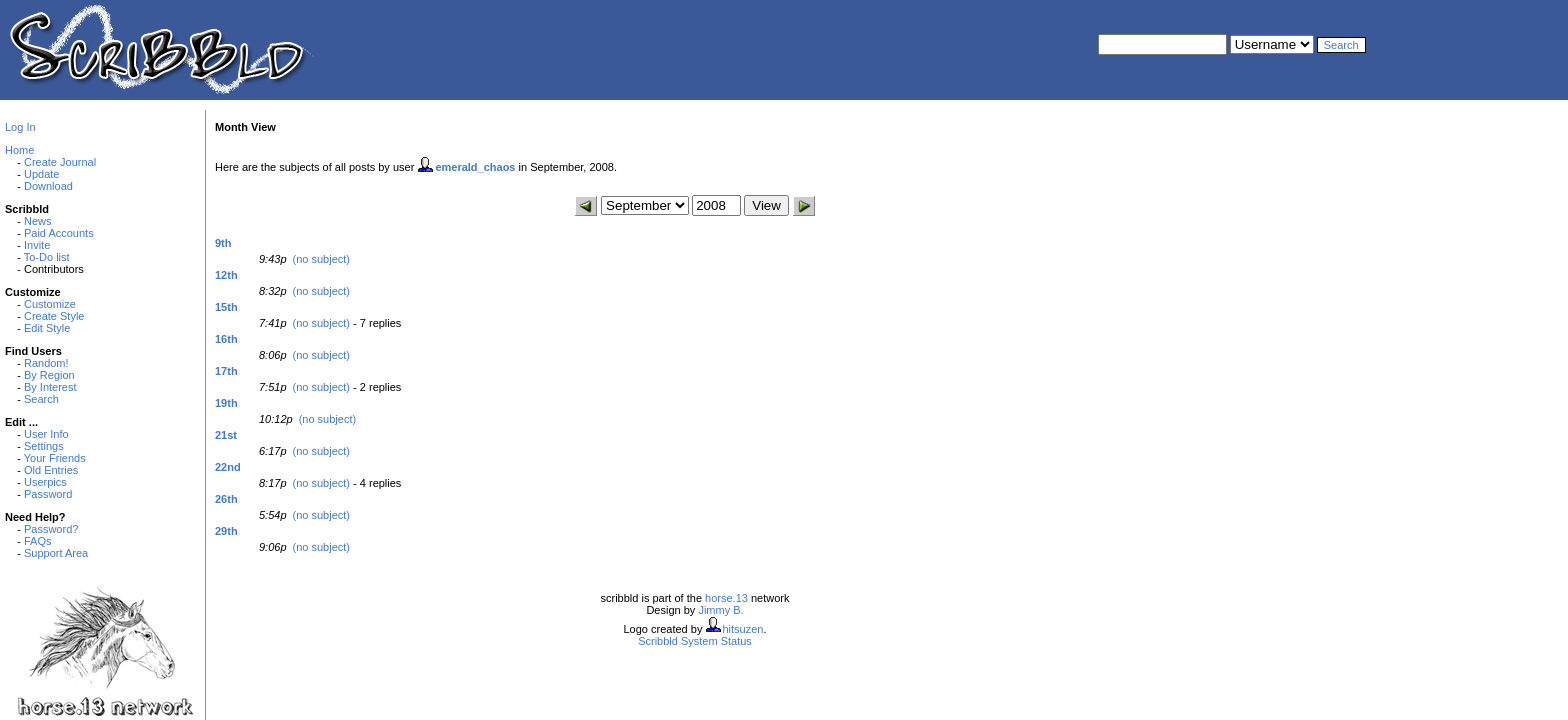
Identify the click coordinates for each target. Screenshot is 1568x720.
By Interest (50, 387)
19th (226, 403)
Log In (20, 127)
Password (48, 494)
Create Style (54, 316)
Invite (37, 245)
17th (226, 371)
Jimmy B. (720, 610)
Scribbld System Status (695, 641)
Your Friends (55, 458)
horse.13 (726, 598)
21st (226, 435)
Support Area (56, 553)
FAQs (38, 541)
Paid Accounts (59, 233)
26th (226, 499)
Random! (46, 363)
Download (48, 186)
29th (226, 531)
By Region (49, 375)
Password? (51, 529)
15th (226, 307)
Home (19, 150)
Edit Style (47, 328)
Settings (44, 446)
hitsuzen (742, 629)
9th (223, 243)
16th (226, 339)
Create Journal (60, 162)
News (38, 221)
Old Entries (51, 470)
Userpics (45, 482)
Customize (50, 304)
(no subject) (321, 259)
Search (41, 399)
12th (226, 275)
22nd (228, 467)
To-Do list (47, 257)
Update (41, 174)
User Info (46, 434)
